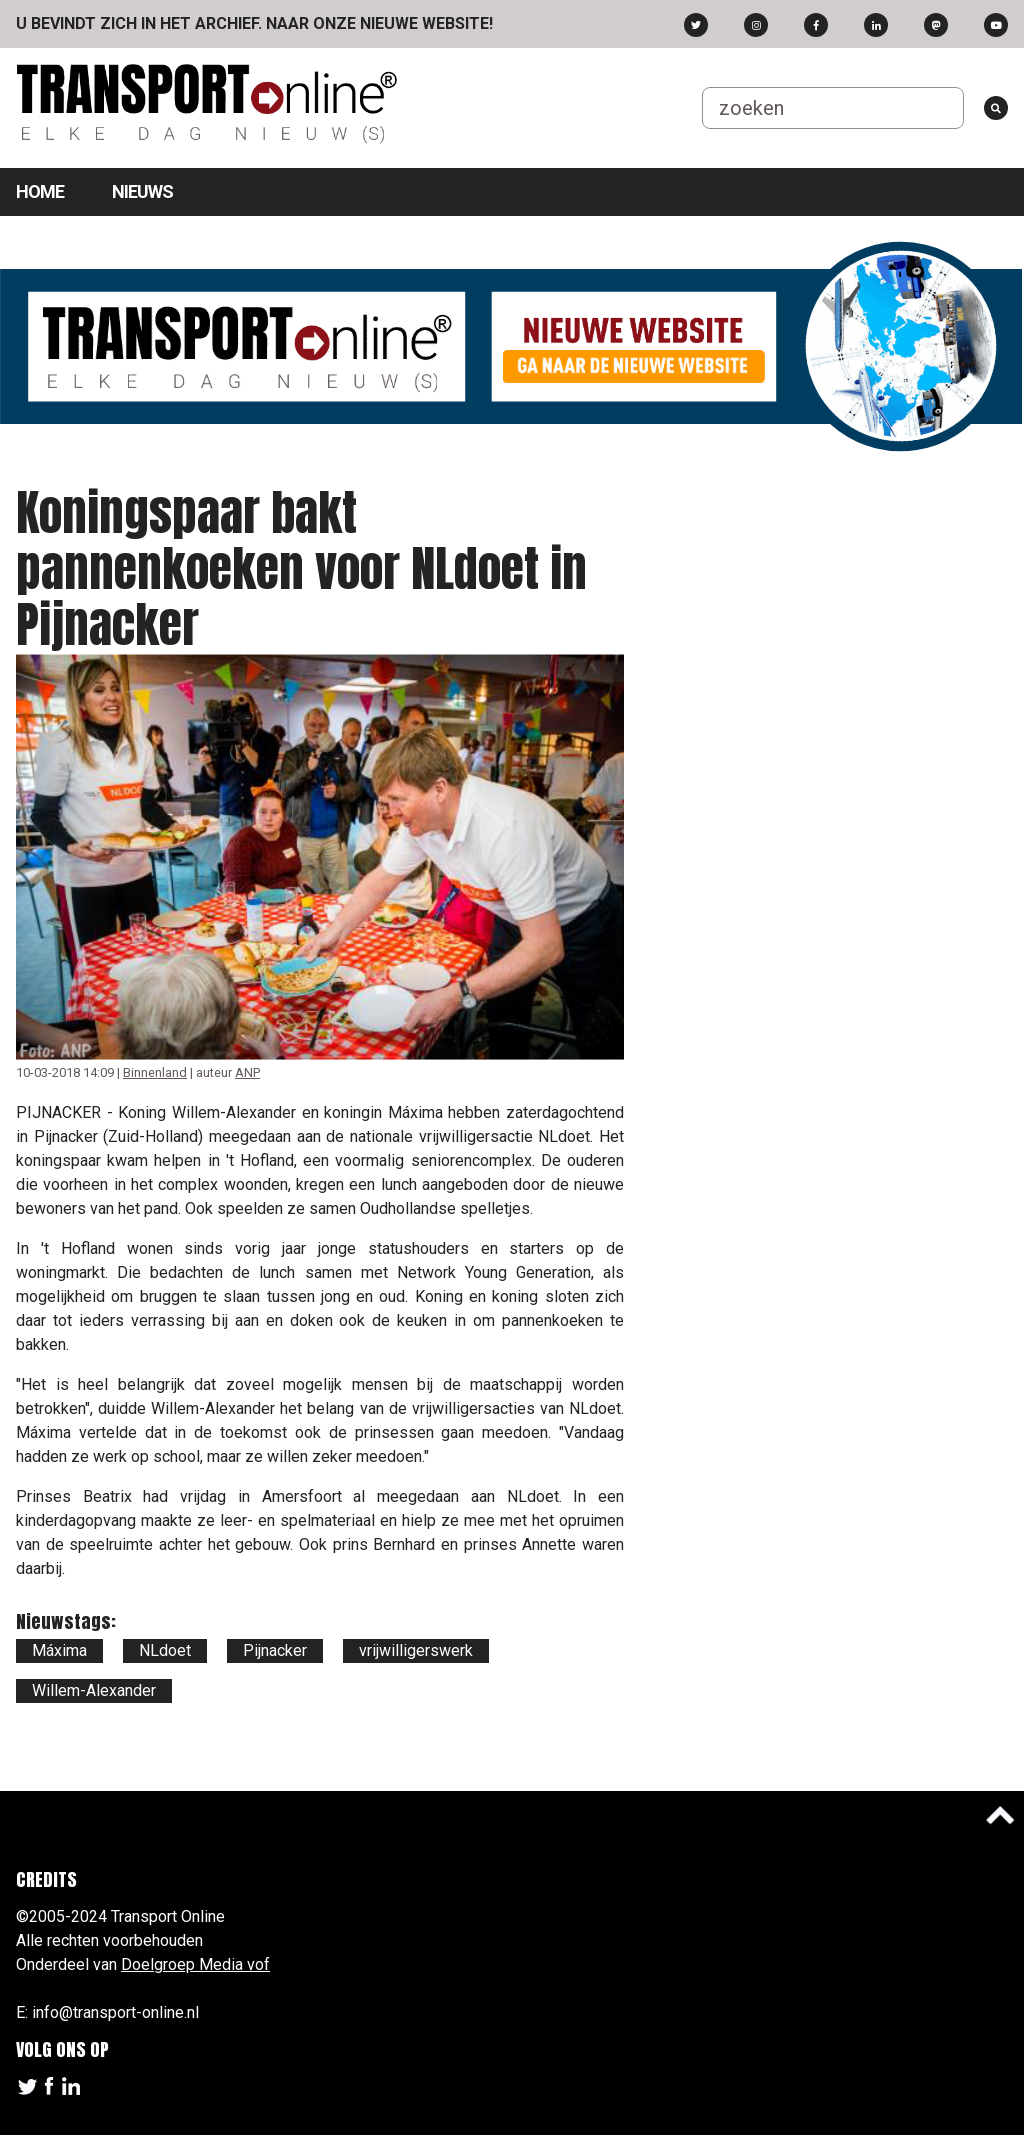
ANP (247, 1072)
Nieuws (142, 191)
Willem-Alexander (94, 1690)
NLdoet (165, 1650)
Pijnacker (275, 1650)
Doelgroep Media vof (195, 1964)
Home (40, 191)
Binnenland (155, 1072)
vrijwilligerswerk (416, 1650)
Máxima (59, 1650)
